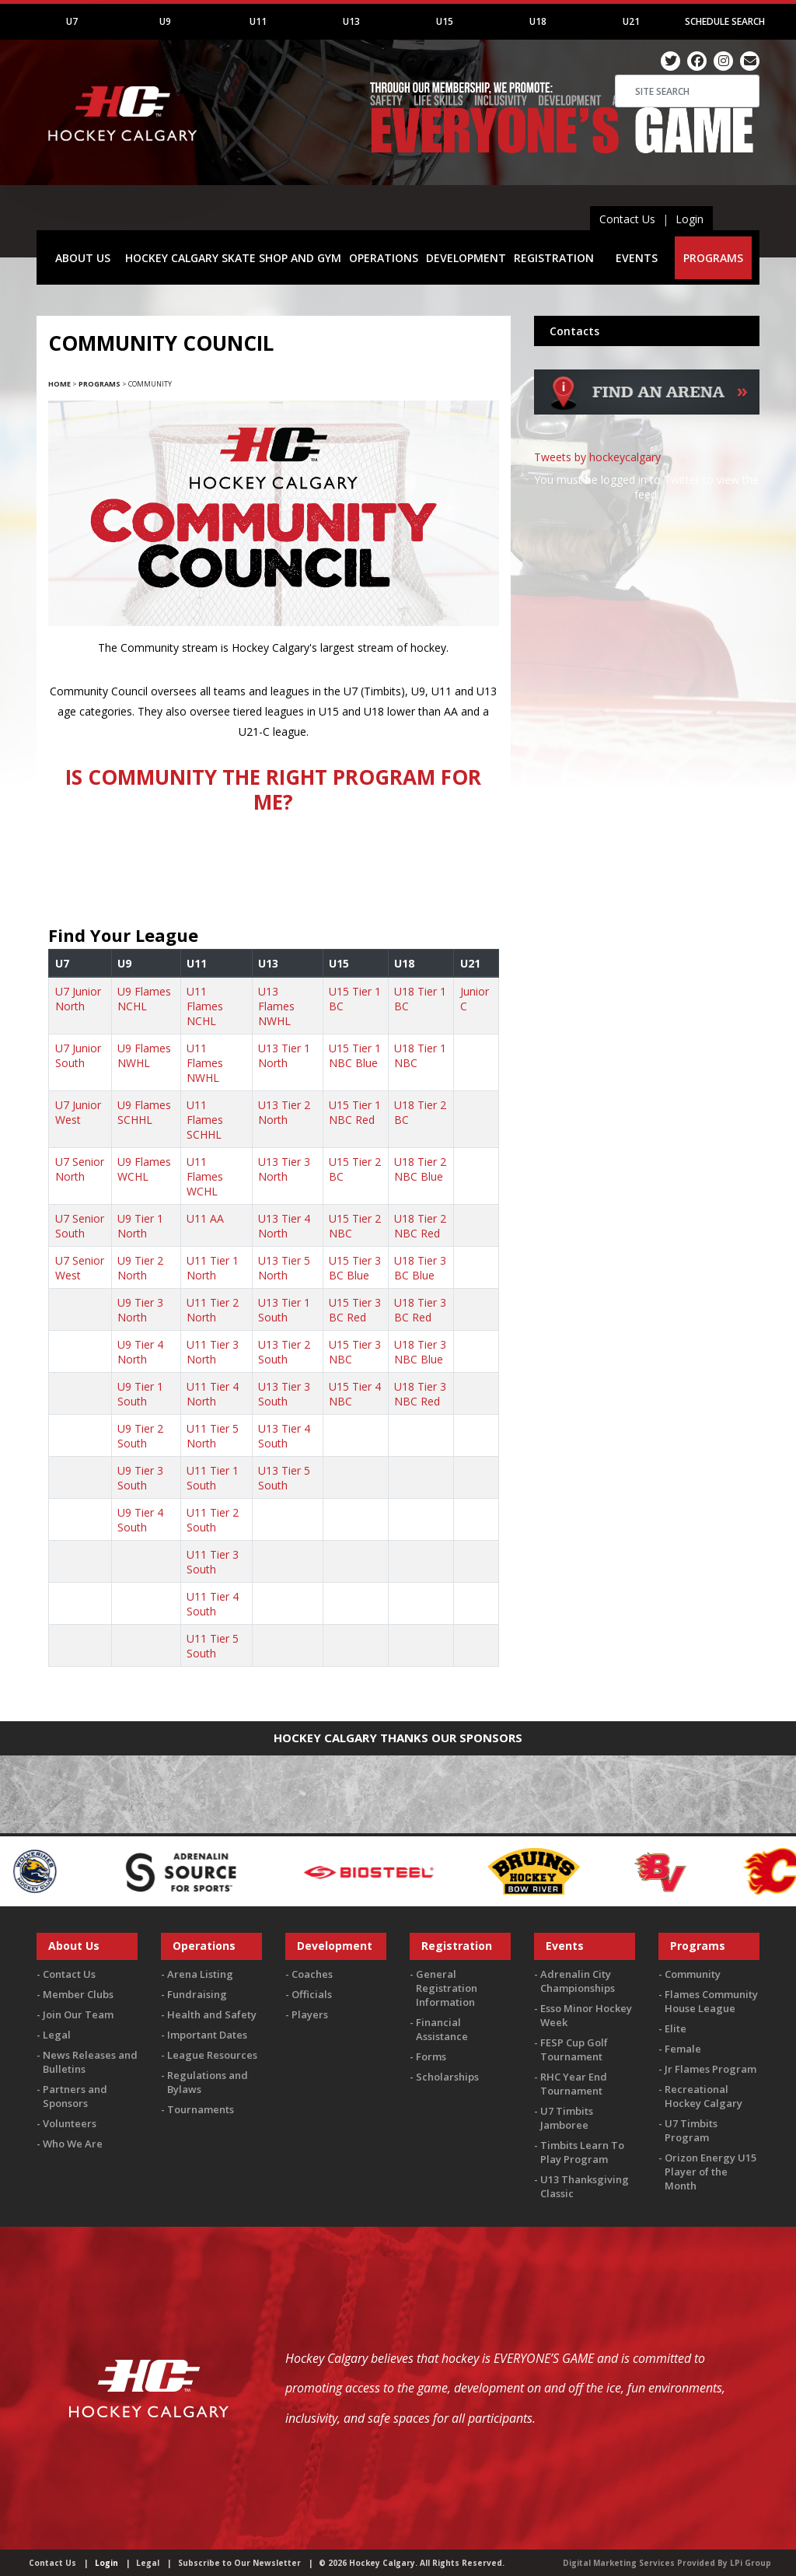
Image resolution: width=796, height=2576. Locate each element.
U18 (537, 21)
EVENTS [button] (637, 257)
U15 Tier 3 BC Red (355, 1310)
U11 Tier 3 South (213, 1562)
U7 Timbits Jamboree (566, 2118)
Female (683, 2049)
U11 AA (205, 1218)
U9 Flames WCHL (144, 1169)
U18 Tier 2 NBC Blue (420, 1169)
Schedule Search (725, 21)
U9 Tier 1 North (140, 1226)
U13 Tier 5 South (284, 1478)
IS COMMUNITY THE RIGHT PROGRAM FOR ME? (273, 789)
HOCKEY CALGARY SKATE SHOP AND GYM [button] (233, 257)
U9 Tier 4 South (140, 1520)
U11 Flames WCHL (205, 1176)
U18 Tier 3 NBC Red (420, 1394)
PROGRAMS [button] (713, 257)
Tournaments (200, 2109)
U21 (631, 21)
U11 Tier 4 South (213, 1604)
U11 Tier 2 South (213, 1520)
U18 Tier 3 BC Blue (420, 1268)
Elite (675, 2028)
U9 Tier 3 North (140, 1310)
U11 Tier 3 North (213, 1352)
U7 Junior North (78, 998)
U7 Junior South (78, 1055)
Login (689, 219)
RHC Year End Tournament (573, 2084)
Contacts (574, 331)
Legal (57, 2035)
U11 (258, 21)
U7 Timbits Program (691, 2130)
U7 (72, 21)
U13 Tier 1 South (284, 1310)
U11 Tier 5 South (213, 1646)
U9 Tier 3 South (140, 1478)
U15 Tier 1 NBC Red (355, 1112)
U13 (351, 21)
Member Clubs (78, 1994)
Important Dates (207, 2035)
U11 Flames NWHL (205, 1063)
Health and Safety (212, 2014)
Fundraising (197, 1994)
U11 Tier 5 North (213, 1436)
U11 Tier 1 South (213, 1478)
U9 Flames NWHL (144, 1055)
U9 (165, 21)
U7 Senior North (79, 1169)
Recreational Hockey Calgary (703, 2096)
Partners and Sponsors (75, 2096)
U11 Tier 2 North (213, 1310)
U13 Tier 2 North (284, 1112)
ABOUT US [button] (82, 257)
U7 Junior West (78, 1112)
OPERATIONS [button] (383, 257)
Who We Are (73, 2144)
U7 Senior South (79, 1226)
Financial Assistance (442, 2029)
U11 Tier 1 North (213, 1268)
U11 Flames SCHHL (205, 1119)
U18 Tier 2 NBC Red (420, 1226)
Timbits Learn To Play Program (582, 2152)
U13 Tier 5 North (284, 1268)
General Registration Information (446, 1988)
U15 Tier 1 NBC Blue (355, 1055)
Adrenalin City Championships (577, 1981)
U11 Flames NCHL (205, 1006)
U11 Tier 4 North (213, 1394)
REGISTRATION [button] (554, 257)
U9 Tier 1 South (140, 1394)
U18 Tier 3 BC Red (420, 1310)
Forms (431, 2056)
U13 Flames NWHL (276, 1006)
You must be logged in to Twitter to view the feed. (646, 487)
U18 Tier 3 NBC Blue (420, 1352)
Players (310, 2014)
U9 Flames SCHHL (144, 1112)
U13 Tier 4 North (284, 1226)
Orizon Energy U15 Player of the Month (710, 2172)
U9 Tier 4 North (140, 1352)
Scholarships (447, 2077)
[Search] (687, 91)
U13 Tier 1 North (284, 1055)
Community (693, 1974)
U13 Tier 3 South (284, 1394)
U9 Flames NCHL (144, 998)
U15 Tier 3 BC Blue (355, 1268)
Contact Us (627, 219)
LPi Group (750, 2562)
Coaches (312, 1974)
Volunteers (69, 2123)
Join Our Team (78, 2014)
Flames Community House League (711, 2001)
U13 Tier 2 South (284, 1352)
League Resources (212, 2055)
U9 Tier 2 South (140, 1436)
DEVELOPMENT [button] (466, 257)
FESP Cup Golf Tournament (574, 2049)
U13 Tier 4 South (284, 1436)
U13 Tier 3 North (284, 1169)
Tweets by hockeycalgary (597, 457)
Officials (312, 1994)
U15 (444, 21)
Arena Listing (200, 1974)
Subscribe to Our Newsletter (239, 2562)
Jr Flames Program (710, 2069)
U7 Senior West (79, 1268)
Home (59, 384)
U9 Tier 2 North (140, 1268)
